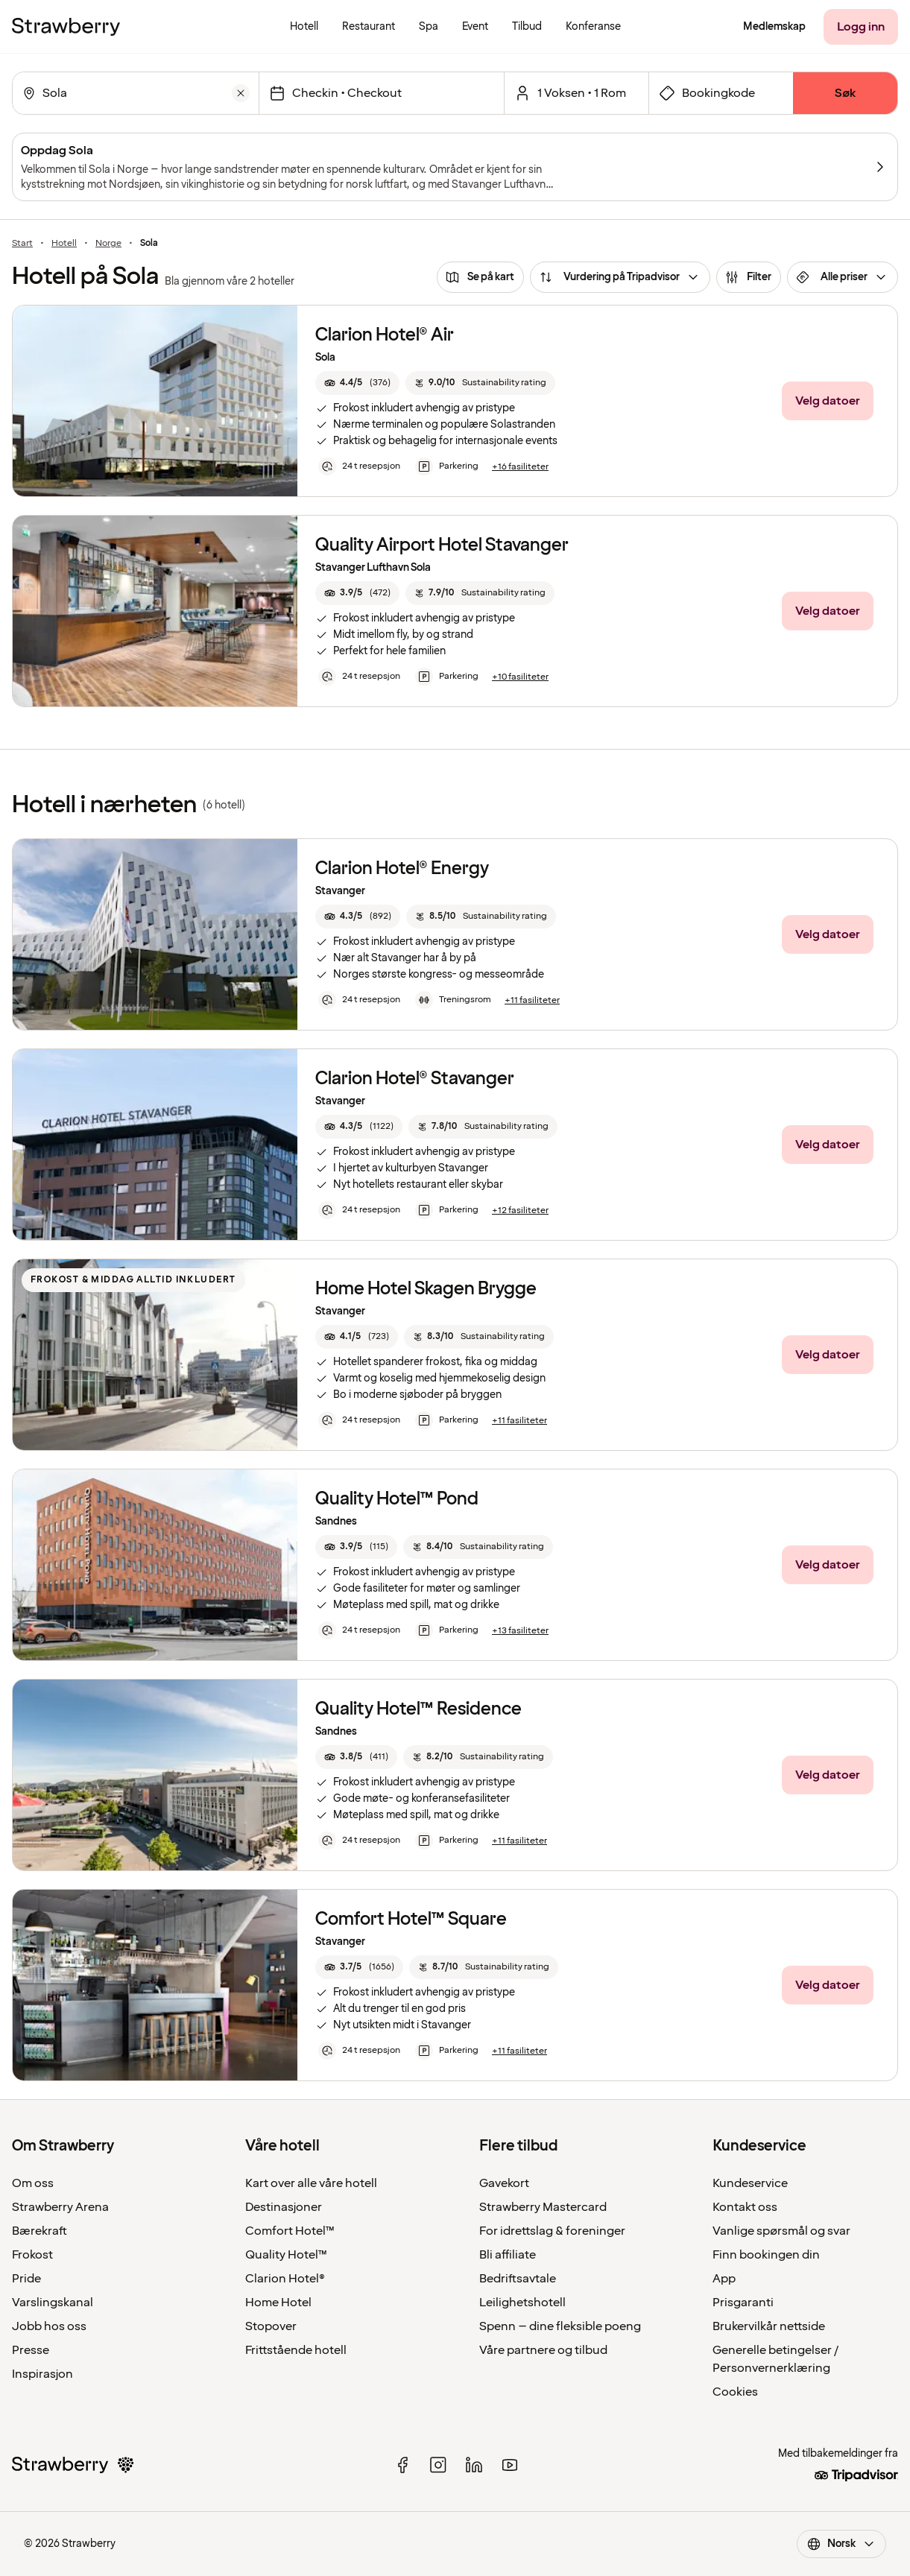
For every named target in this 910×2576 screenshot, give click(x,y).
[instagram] (438, 2465)
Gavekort (504, 2183)
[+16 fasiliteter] (520, 467)
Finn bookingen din (766, 2255)
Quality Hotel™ (286, 2255)
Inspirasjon (42, 2374)
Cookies (735, 2392)
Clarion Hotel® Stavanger (414, 1078)
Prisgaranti (743, 2302)
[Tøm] (241, 93)
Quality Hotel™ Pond (396, 1499)
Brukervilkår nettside (768, 2326)
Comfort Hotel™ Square (411, 1919)
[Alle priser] (842, 277)
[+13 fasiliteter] (520, 1631)
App (724, 2278)
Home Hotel (278, 2302)
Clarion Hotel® (285, 2278)
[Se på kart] (480, 277)
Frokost (32, 2255)
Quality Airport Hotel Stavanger (442, 545)
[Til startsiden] (66, 27)
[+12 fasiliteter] (520, 1211)
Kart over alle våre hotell (311, 2183)
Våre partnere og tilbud (543, 2350)
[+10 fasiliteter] (520, 677)
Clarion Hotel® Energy (402, 868)
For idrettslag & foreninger (552, 2231)
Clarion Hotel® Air (384, 335)
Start (22, 244)
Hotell (64, 244)
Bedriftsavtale (517, 2278)
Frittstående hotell (296, 2350)
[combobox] (134, 93)
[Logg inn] (861, 27)
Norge (108, 244)
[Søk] (845, 93)
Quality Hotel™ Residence (418, 1709)
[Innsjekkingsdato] (391, 93)
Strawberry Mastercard (543, 2207)
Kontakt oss (744, 2207)
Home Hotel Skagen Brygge (426, 1288)
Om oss (33, 2183)
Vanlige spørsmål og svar (781, 2231)
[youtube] (510, 2465)
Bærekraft (39, 2231)
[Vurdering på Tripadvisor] (620, 277)
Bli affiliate (507, 2255)
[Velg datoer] (827, 401)
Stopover (271, 2326)
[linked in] (474, 2465)
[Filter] (748, 277)
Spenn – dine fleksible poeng (560, 2326)
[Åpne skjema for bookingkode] (721, 93)
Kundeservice (750, 2183)
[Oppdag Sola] (455, 167)
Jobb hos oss (49, 2326)
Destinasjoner (283, 2207)
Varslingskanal (52, 2302)
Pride (26, 2278)
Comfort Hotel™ (290, 2231)
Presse (30, 2350)
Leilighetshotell (522, 2302)
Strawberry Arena (60, 2207)
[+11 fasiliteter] (532, 1000)
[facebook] (402, 2465)
